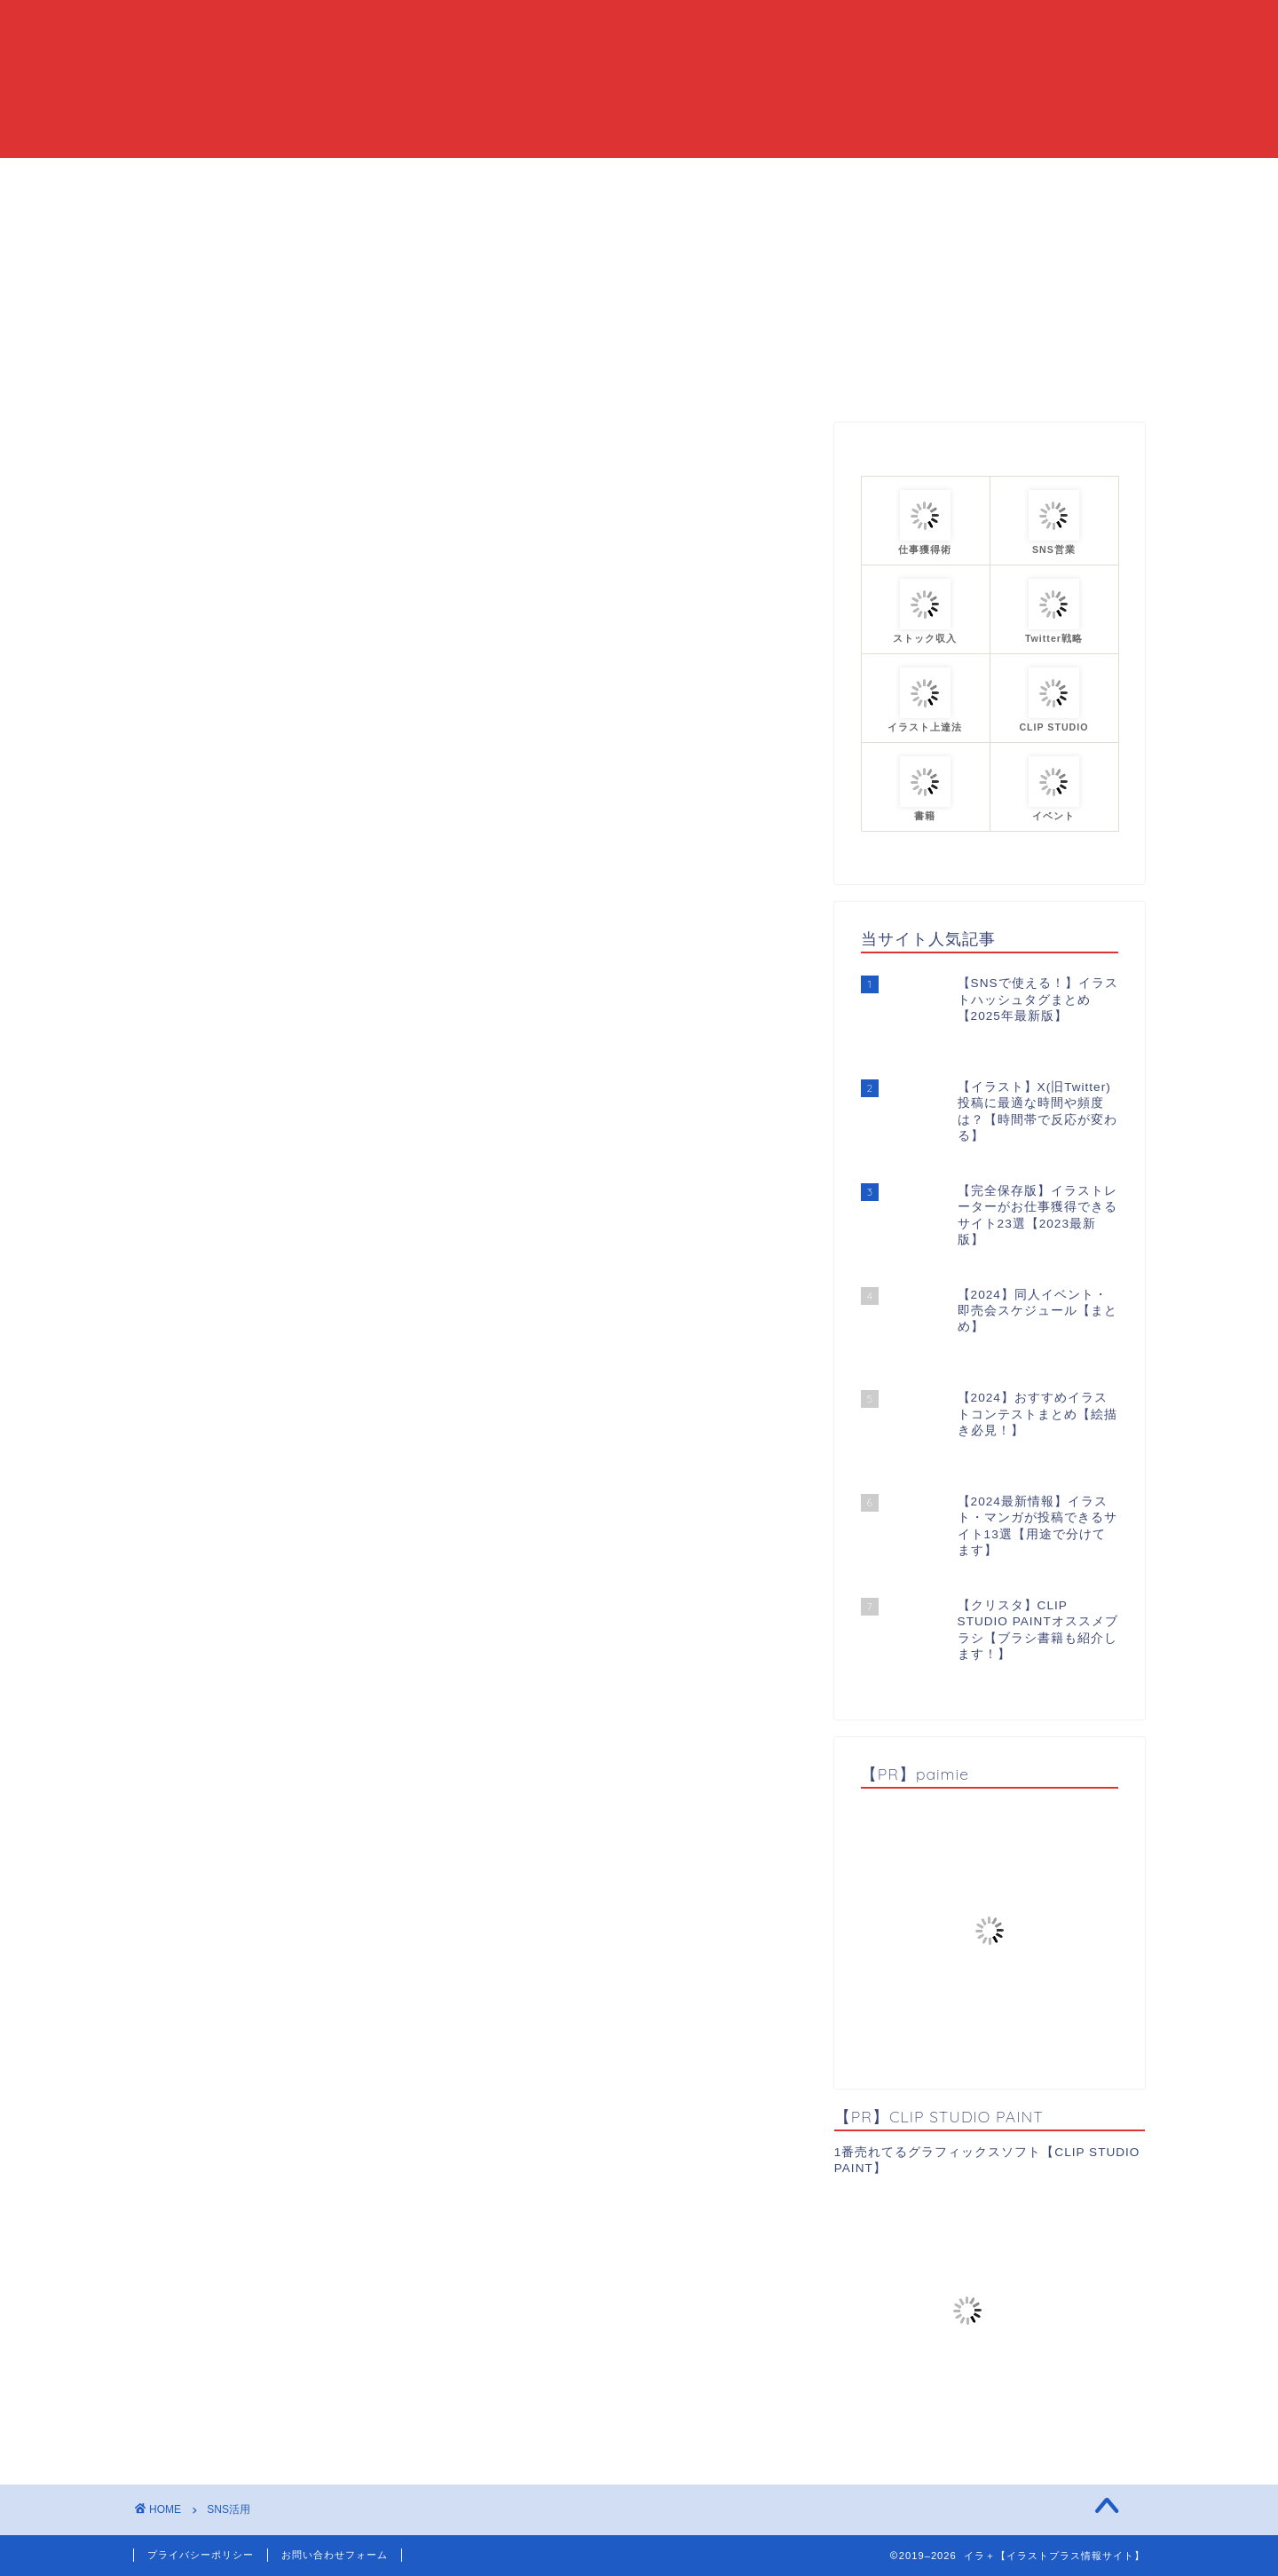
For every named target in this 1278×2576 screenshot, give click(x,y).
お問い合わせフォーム (334, 2554)
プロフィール (832, 179)
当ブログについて (543, 179)
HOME (426, 179)
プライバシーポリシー (200, 2554)
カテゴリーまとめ (694, 179)
